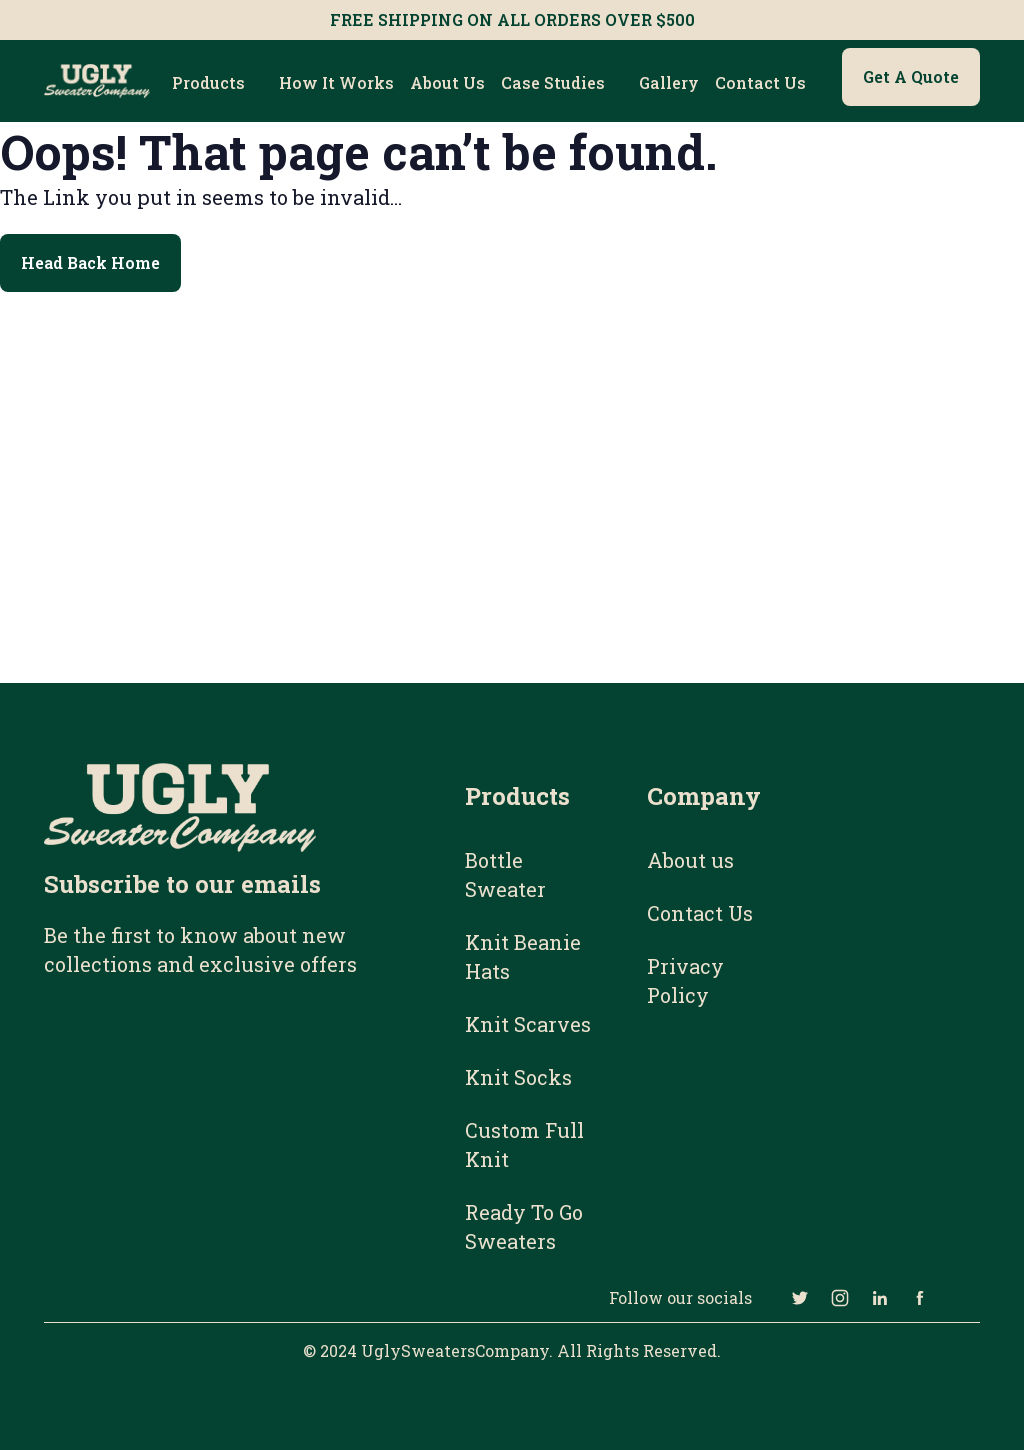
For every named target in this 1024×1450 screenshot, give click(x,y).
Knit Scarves (528, 1024)
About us (447, 82)
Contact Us (760, 82)
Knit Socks (518, 1077)
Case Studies (553, 82)
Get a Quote (911, 76)
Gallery (669, 82)
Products (208, 82)
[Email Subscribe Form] (225, 1101)
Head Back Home (90, 262)
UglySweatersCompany (455, 1350)
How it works (336, 82)
